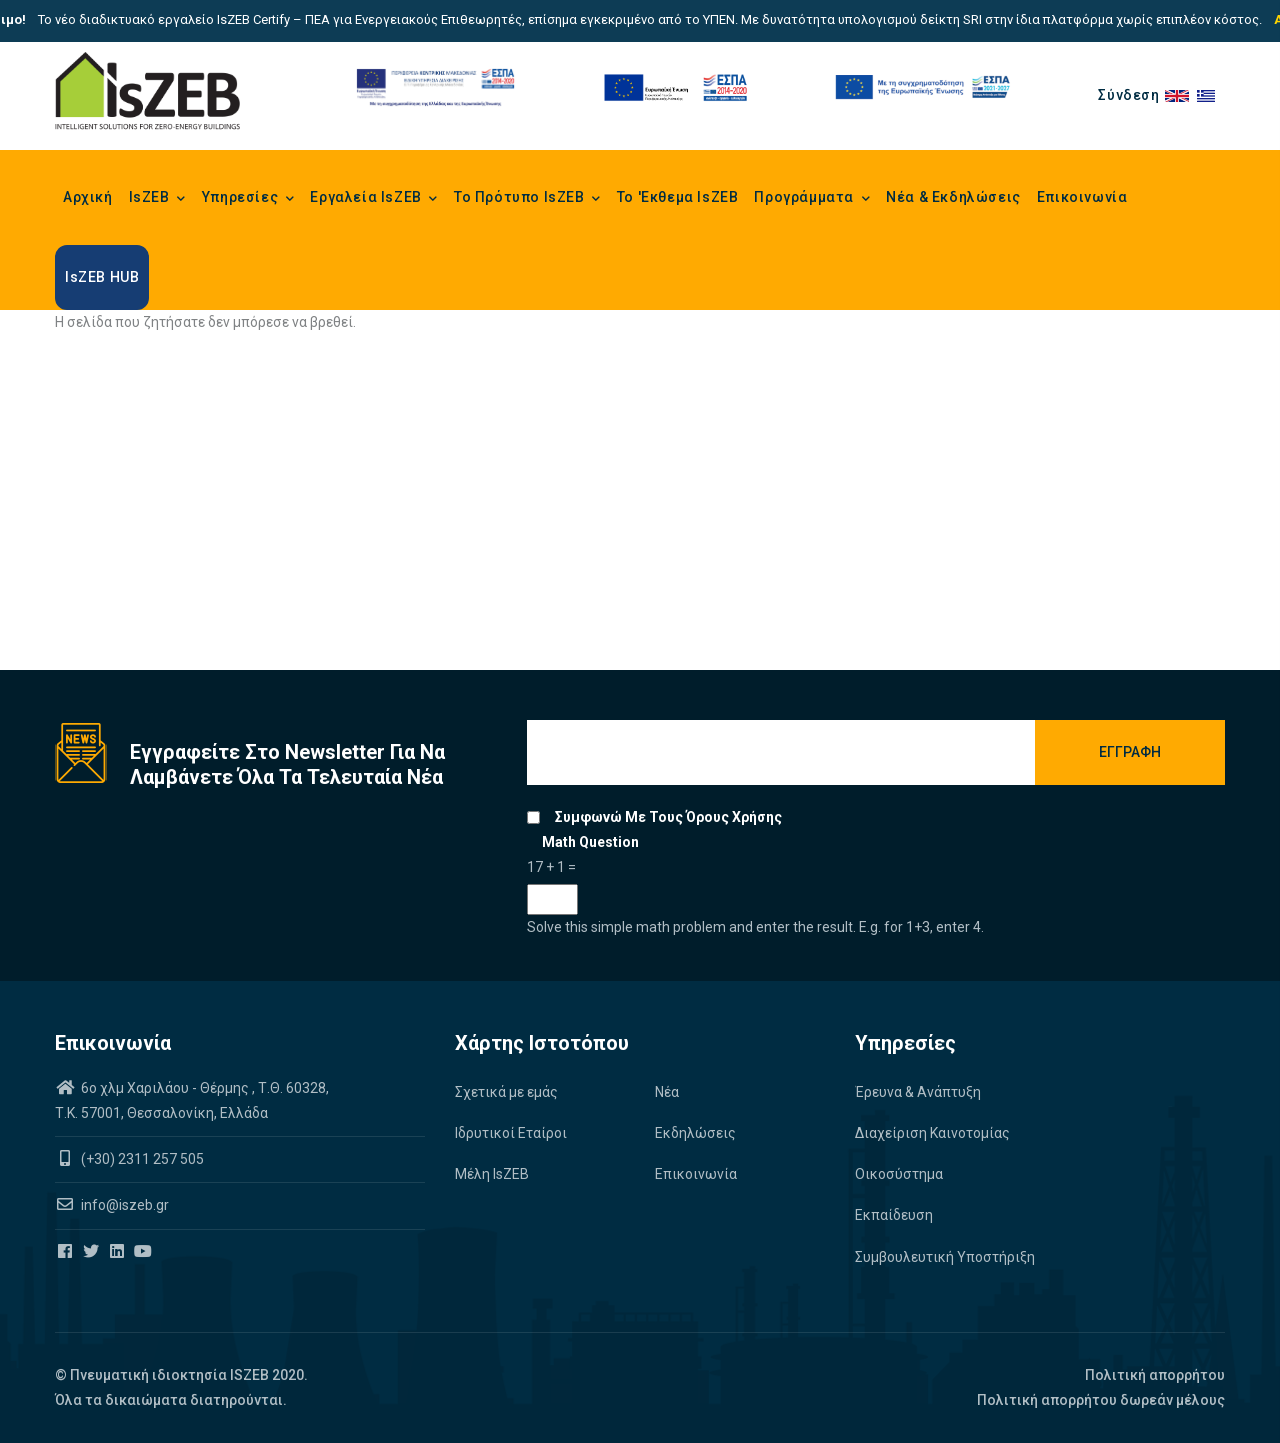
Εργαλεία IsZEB (374, 199)
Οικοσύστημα (899, 1174)
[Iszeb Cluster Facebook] (66, 1252)
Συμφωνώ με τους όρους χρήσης (668, 817)
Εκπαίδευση (894, 1215)
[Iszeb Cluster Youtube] (144, 1252)
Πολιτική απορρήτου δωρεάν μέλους (1101, 1400)
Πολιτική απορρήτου (1155, 1375)
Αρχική (88, 197)
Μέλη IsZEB (492, 1174)
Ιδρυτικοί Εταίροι (511, 1133)
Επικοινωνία (1082, 197)
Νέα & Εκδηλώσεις (953, 197)
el (1211, 95)
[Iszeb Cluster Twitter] (92, 1252)
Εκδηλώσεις (695, 1133)
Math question (590, 842)
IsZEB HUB (102, 277)
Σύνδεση (1128, 95)
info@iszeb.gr (123, 1205)
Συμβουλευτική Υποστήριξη (945, 1257)
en (1181, 95)
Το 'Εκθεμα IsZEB (678, 197)
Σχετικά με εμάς (506, 1092)
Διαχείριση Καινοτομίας (932, 1133)
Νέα (667, 1092)
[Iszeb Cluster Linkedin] (118, 1252)
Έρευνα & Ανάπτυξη (918, 1092)
